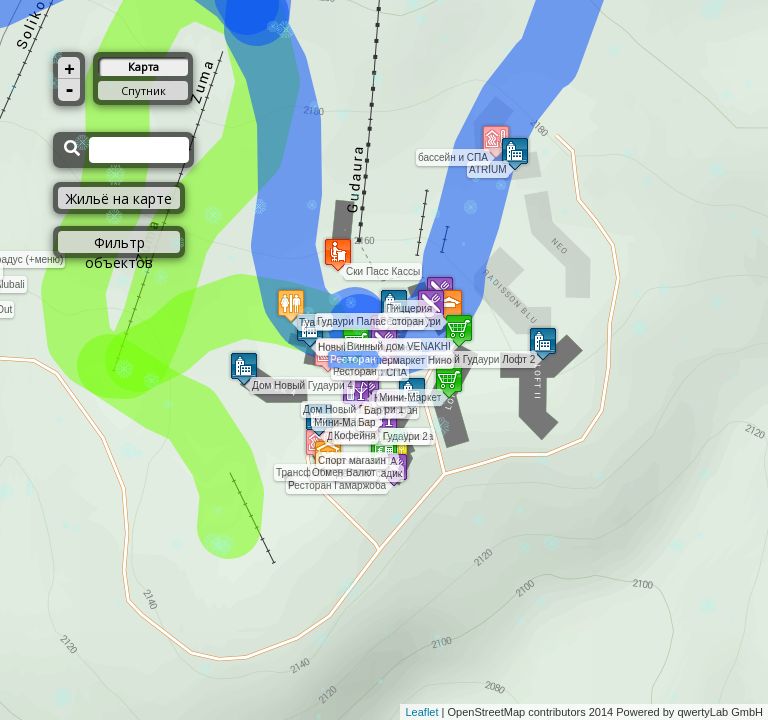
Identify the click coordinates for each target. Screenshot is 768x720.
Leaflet (421, 712)
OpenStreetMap (487, 712)
